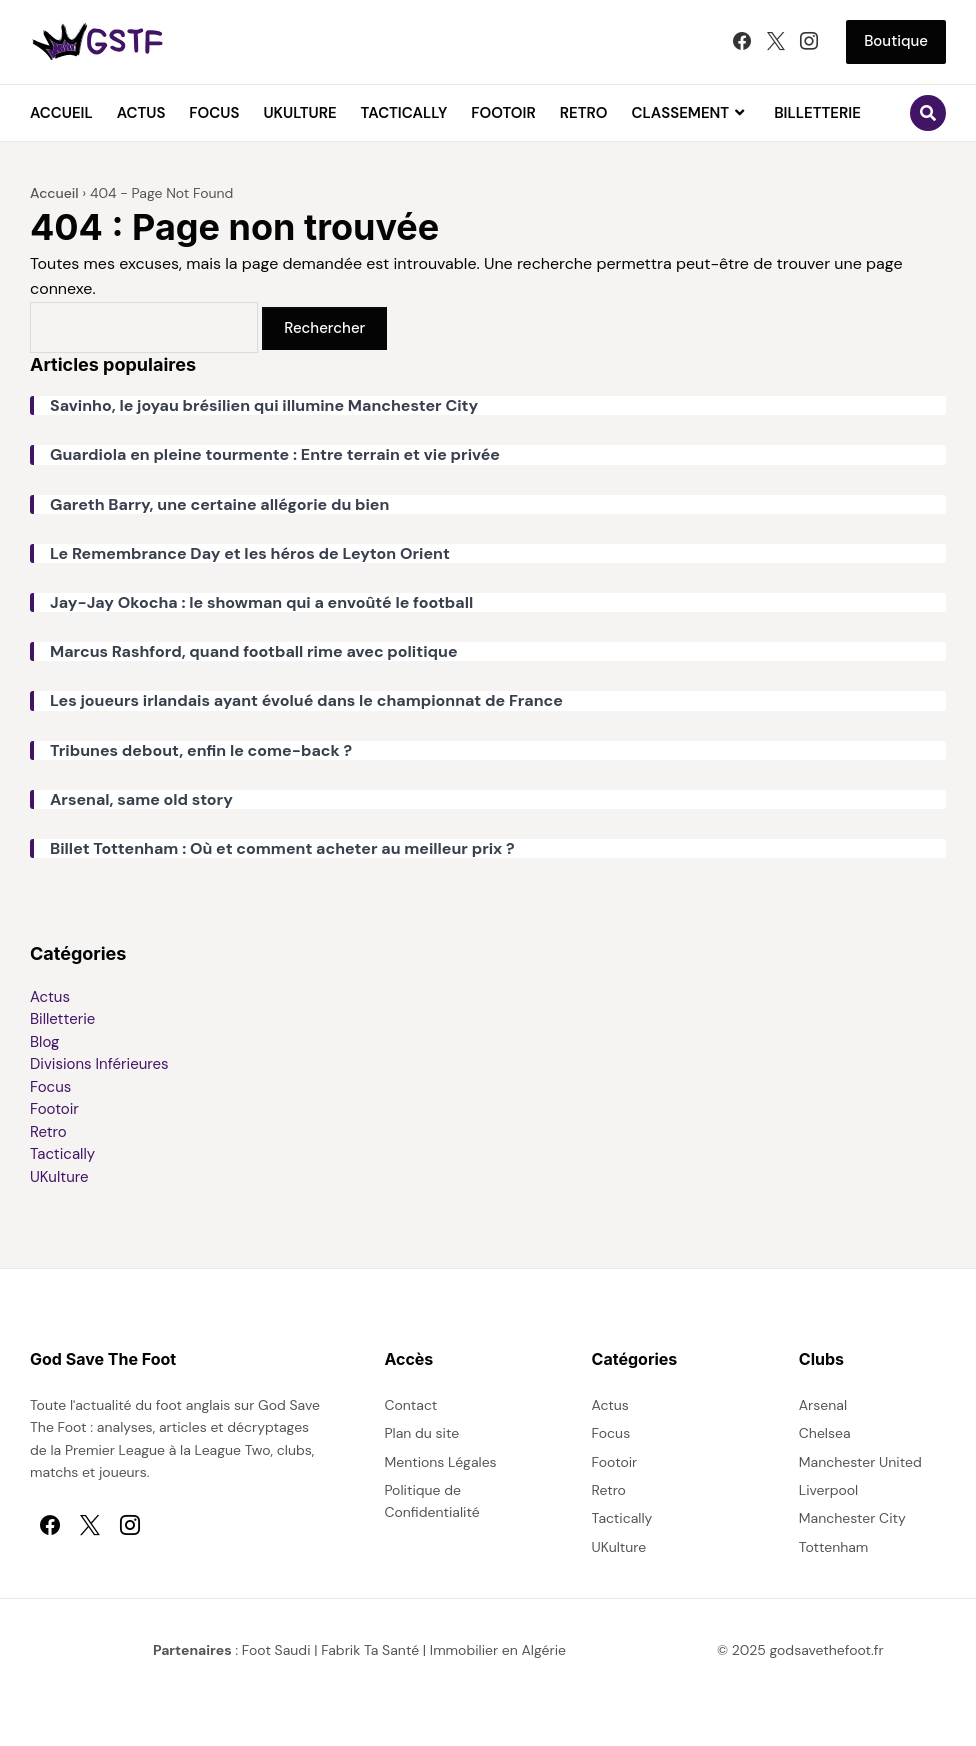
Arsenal (823, 1405)
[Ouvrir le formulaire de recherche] (928, 113)
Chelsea (825, 1433)
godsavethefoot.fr (827, 1650)
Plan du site (421, 1433)
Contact (410, 1405)
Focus (214, 113)
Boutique (896, 41)
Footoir (503, 113)
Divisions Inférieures (99, 1064)
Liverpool (828, 1490)
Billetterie (817, 113)
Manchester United (860, 1462)
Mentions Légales (440, 1462)
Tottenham (834, 1547)
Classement (681, 113)
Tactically (404, 113)
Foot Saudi (276, 1650)
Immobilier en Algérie (498, 1650)
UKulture (299, 113)
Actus (141, 113)
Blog (44, 1042)
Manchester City (852, 1518)
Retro (584, 113)
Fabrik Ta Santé (370, 1650)
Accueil (61, 113)
